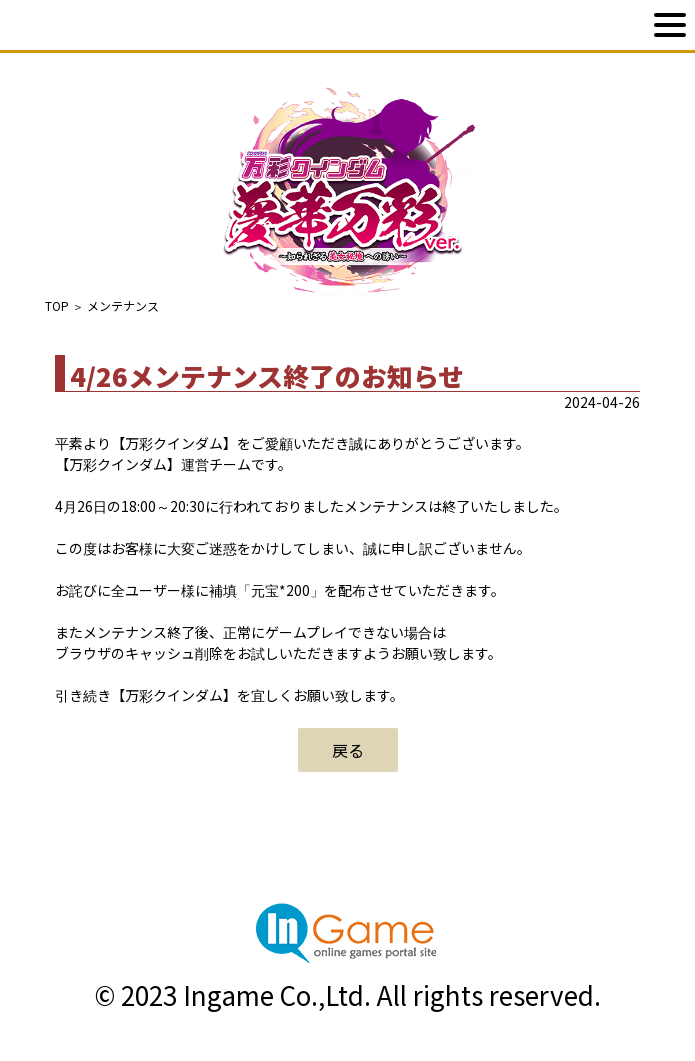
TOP (57, 305)
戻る (348, 750)
